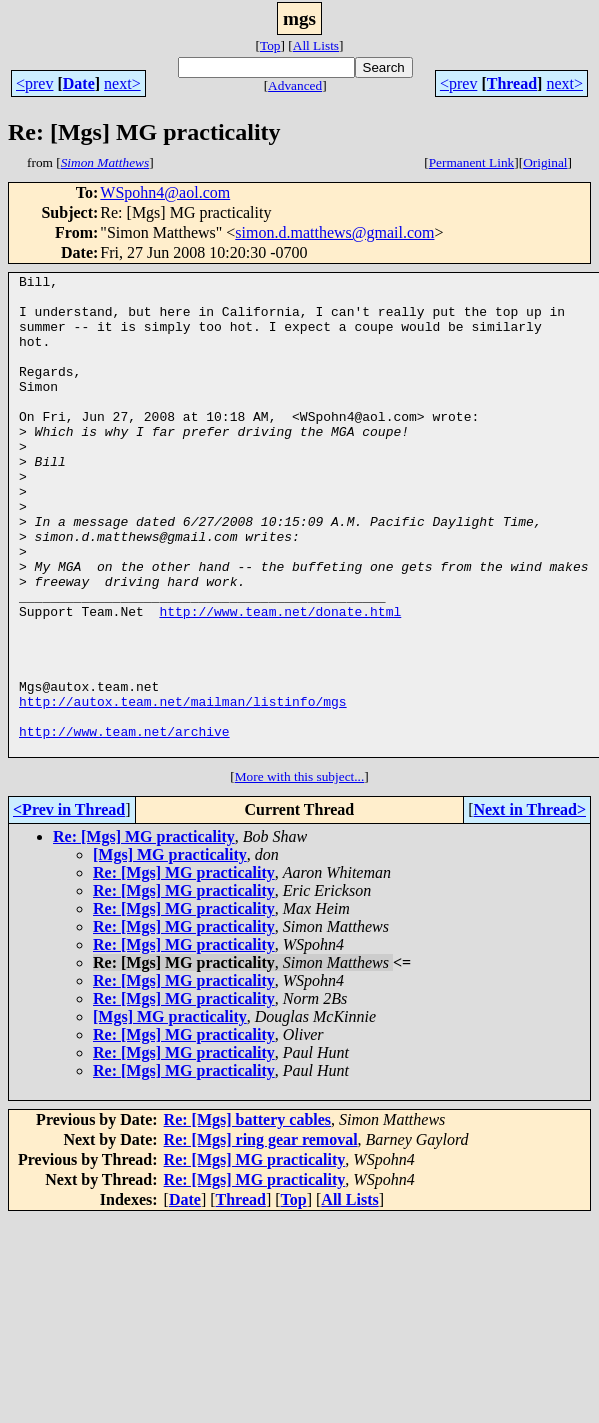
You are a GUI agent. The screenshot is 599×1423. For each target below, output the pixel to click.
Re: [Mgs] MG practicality (144, 932)
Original (545, 162)
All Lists (316, 45)
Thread (512, 83)
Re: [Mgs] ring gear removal (261, 1235)
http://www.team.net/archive (124, 824)
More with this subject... (300, 872)
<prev (34, 83)
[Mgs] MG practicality (170, 950)
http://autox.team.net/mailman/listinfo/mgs (183, 788)
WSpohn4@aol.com (165, 192)
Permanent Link (472, 162)
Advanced (295, 85)
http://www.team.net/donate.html (280, 680)
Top (270, 45)
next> (122, 83)
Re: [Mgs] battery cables (248, 1215)
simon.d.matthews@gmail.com (334, 232)
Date (79, 83)
